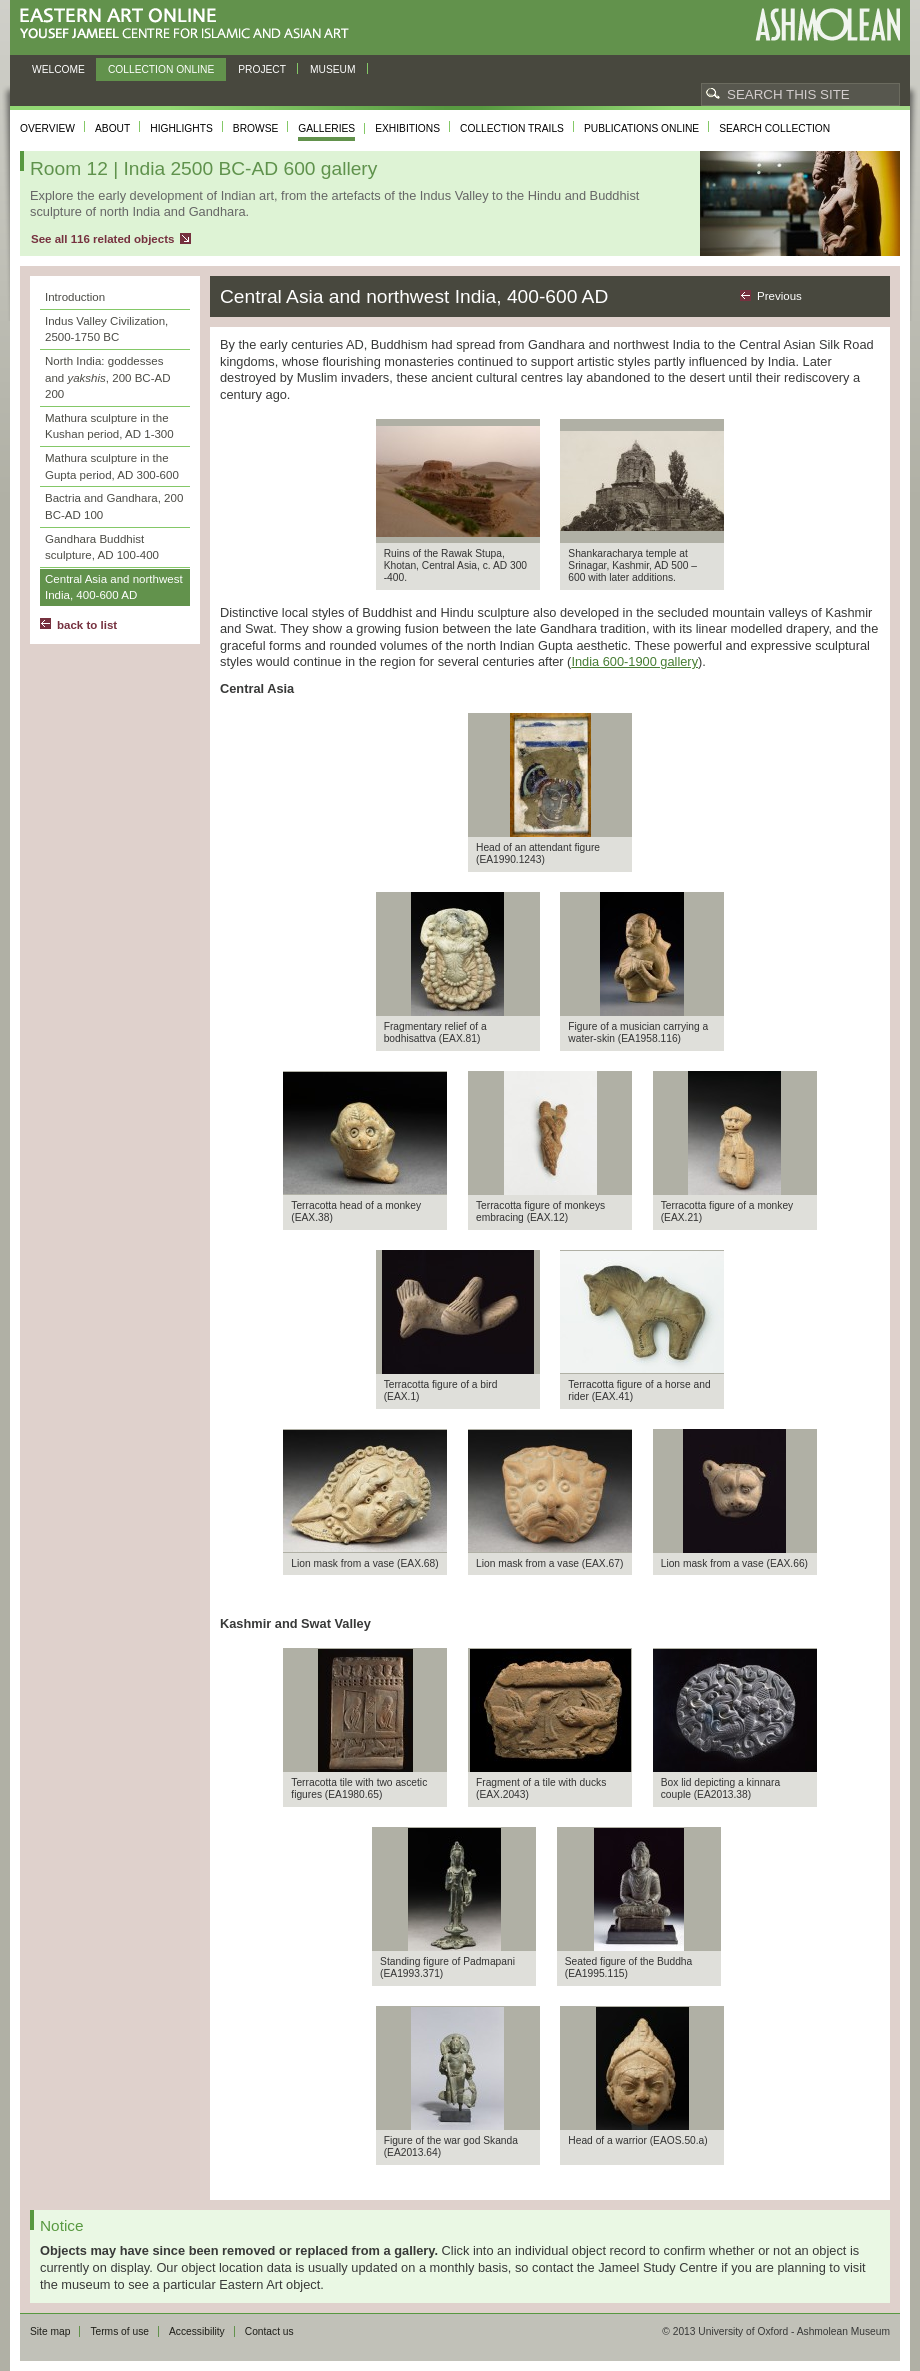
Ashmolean (827, 24)
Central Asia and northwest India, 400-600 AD (114, 587)
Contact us (269, 2331)
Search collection (774, 128)
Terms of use (119, 2331)
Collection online (161, 69)
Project (262, 69)
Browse (256, 128)
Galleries (326, 128)
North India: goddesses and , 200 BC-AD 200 (107, 377)
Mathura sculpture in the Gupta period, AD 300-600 (112, 466)
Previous (779, 296)
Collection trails (512, 128)
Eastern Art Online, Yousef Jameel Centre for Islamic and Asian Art (189, 24)
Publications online (641, 128)
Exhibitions (407, 128)
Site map (50, 2331)
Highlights (181, 128)
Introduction (75, 297)
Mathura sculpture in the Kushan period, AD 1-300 (109, 426)
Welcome (58, 69)
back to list (87, 625)
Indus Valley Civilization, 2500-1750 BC (106, 329)
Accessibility (197, 2331)
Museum (333, 69)
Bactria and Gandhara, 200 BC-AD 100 (114, 506)
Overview (47, 128)
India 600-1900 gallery (634, 661)
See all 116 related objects (102, 239)
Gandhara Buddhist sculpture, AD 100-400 (102, 547)
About (112, 128)
